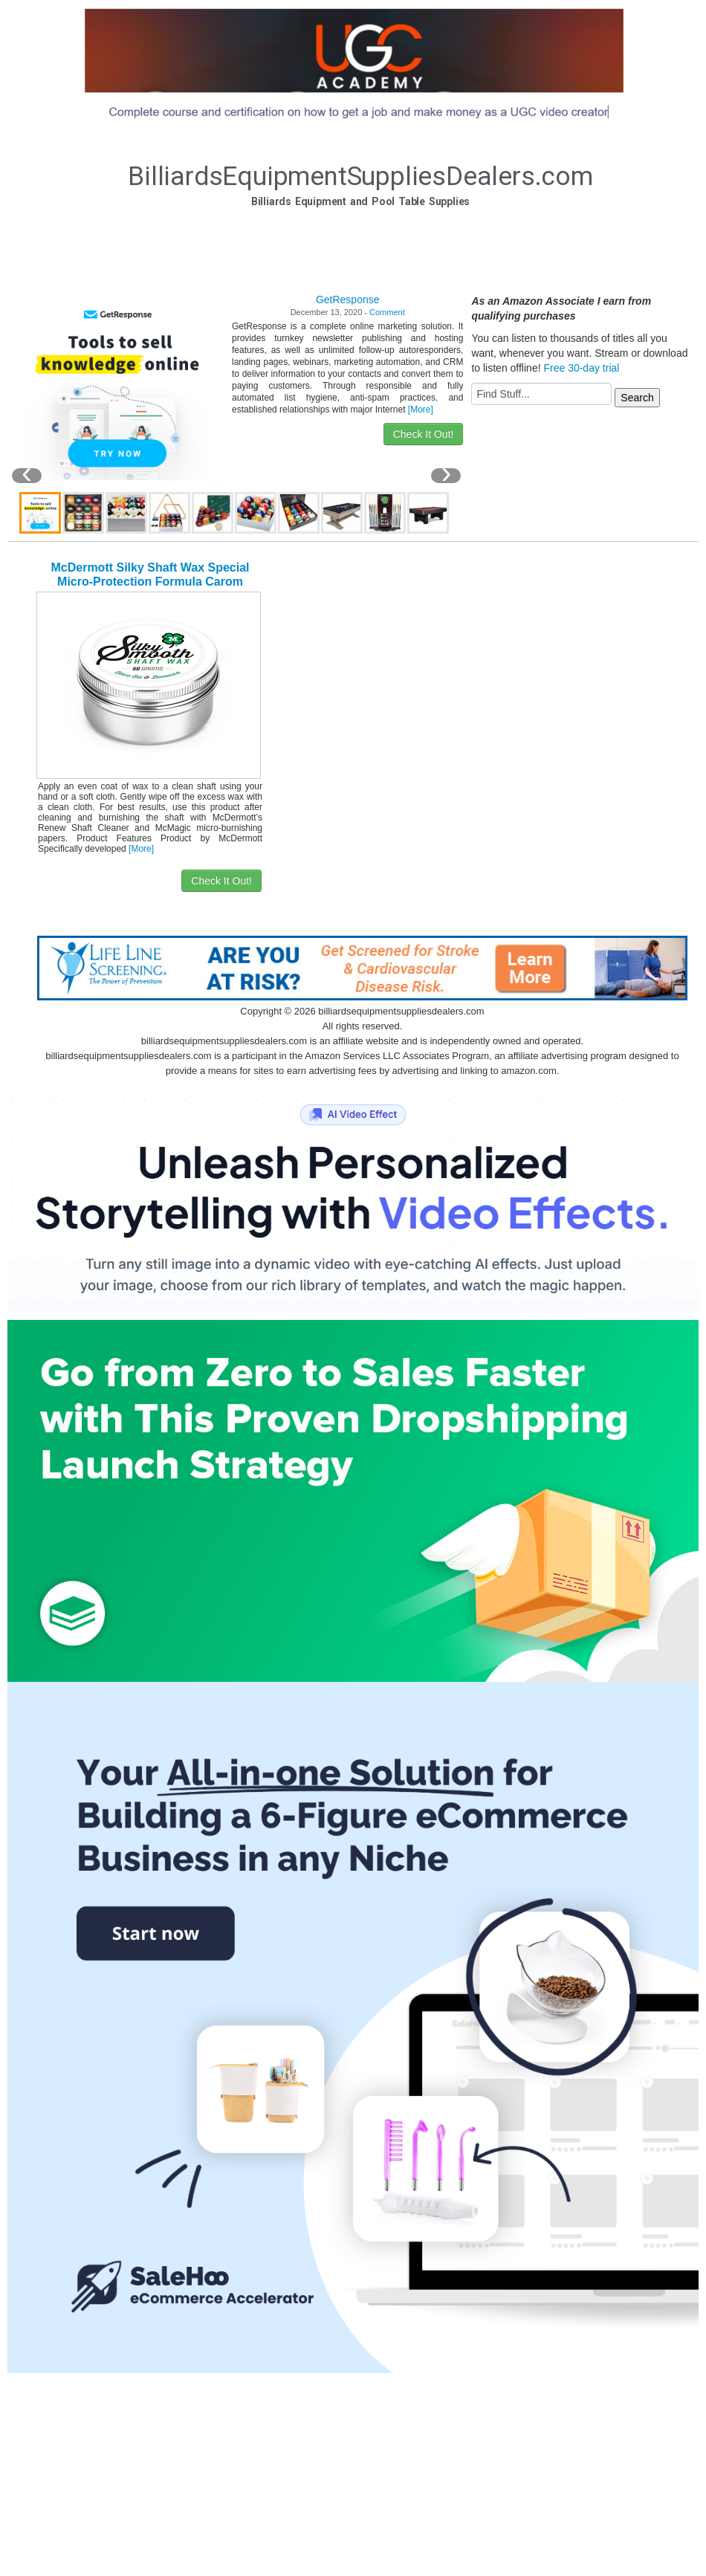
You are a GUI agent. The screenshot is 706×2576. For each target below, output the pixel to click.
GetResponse (348, 299)
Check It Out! (423, 434)
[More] (420, 409)
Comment (387, 312)
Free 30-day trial (581, 368)
